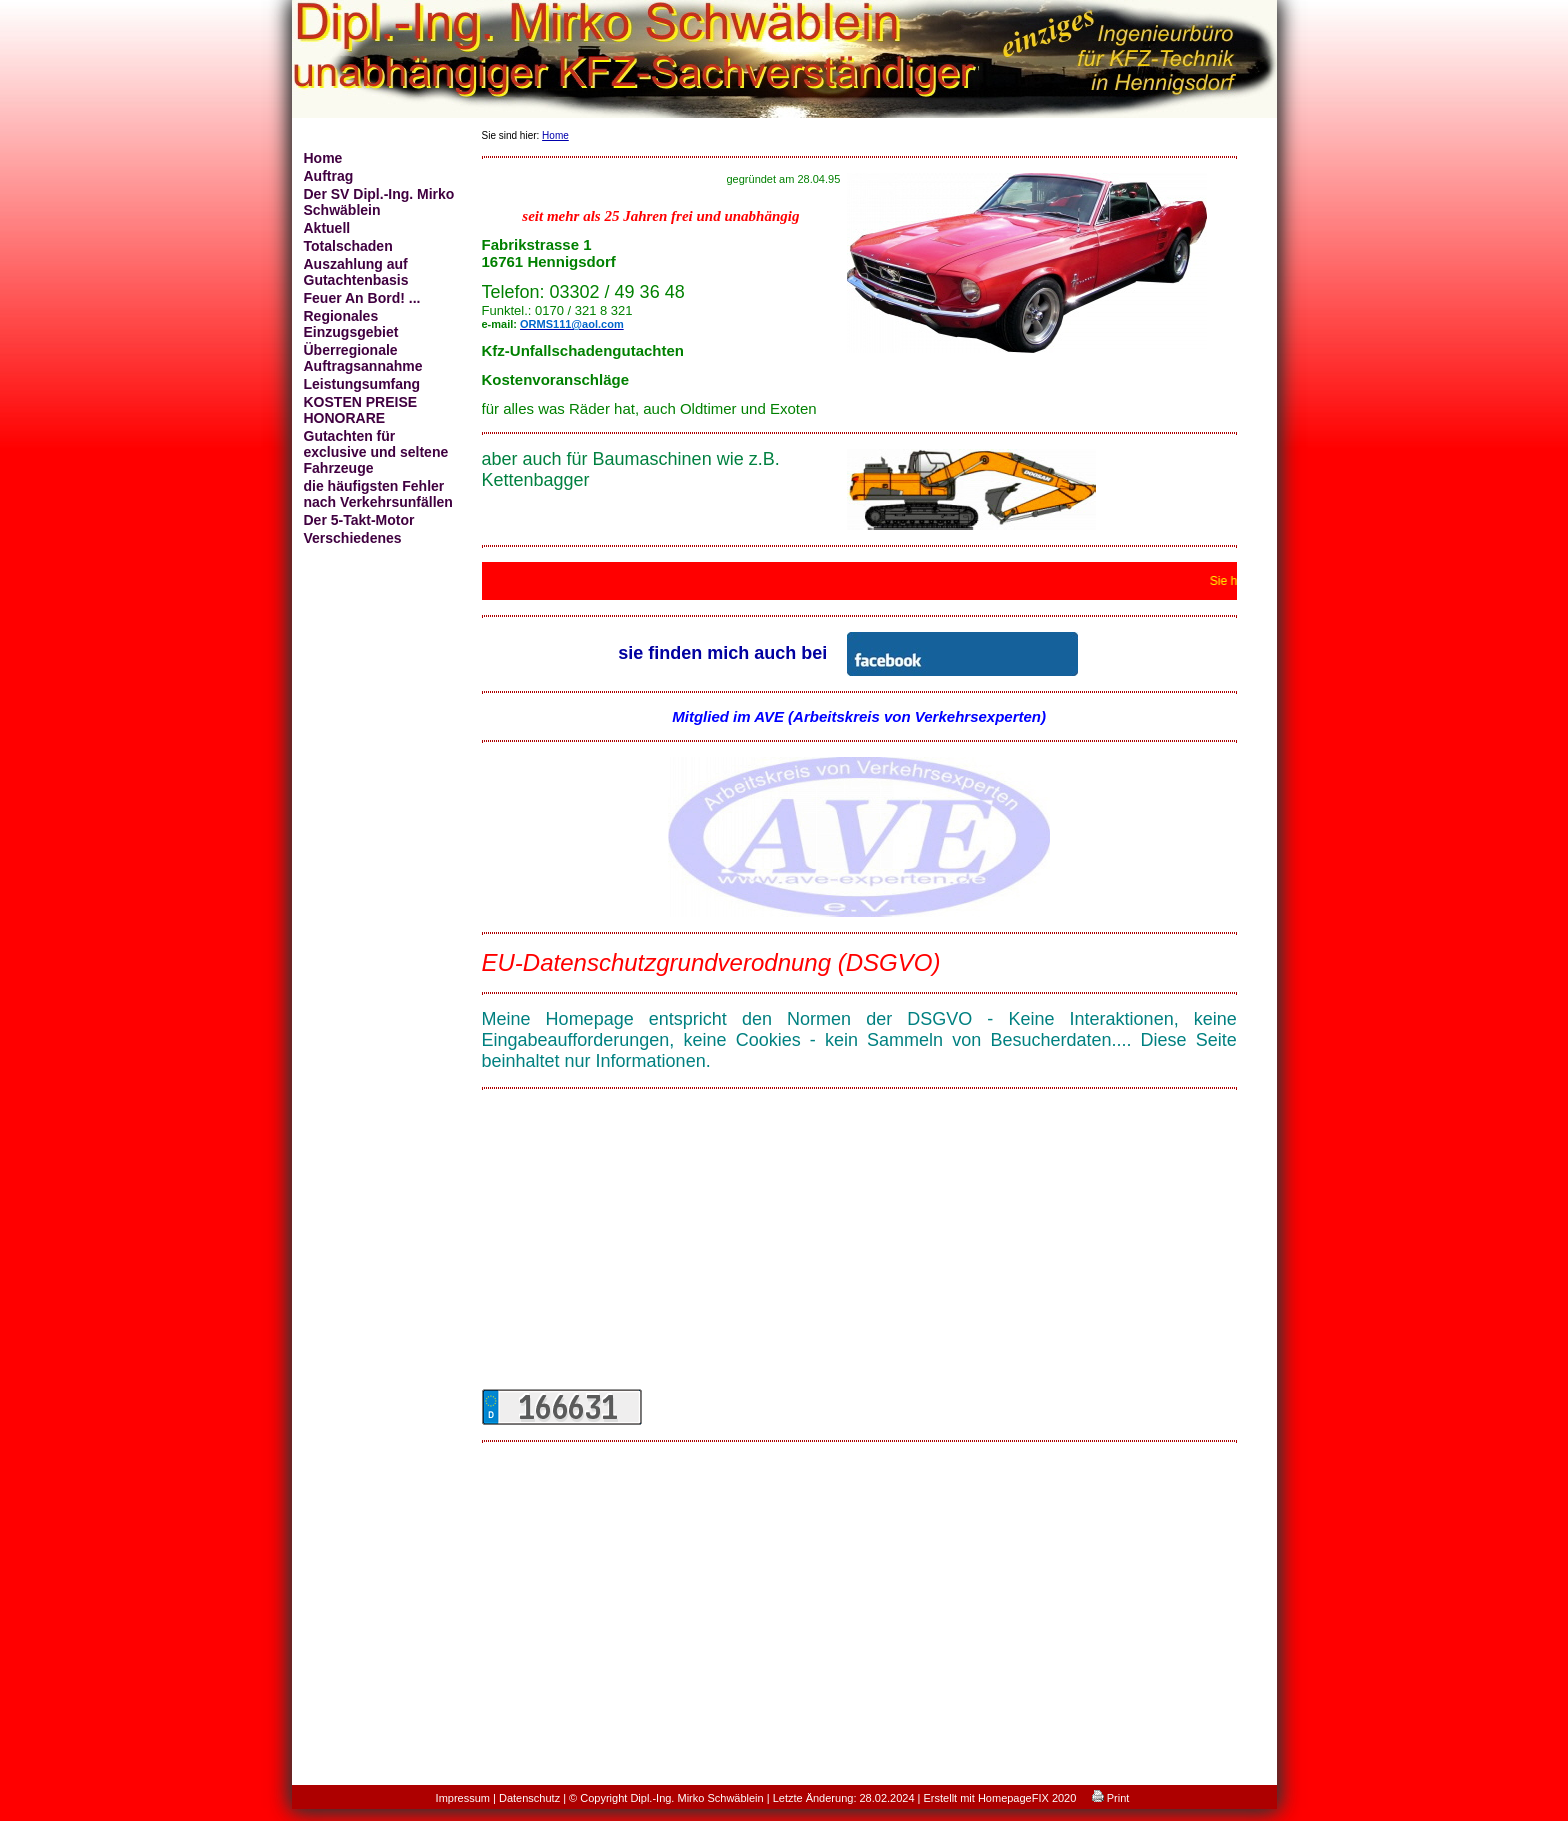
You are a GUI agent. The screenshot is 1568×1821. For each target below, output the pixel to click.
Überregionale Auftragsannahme (363, 358)
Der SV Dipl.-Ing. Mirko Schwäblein (379, 202)
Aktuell (327, 228)
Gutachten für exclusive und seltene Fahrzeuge (376, 452)
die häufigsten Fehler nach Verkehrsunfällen (378, 494)
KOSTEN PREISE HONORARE (361, 410)
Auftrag (329, 176)
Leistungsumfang (362, 384)
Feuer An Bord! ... (362, 298)
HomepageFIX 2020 (1027, 1798)
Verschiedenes (353, 538)
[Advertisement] (859, 1244)
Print (1111, 1798)
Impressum (463, 1798)
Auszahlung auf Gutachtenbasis (356, 272)
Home (323, 158)
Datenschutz (529, 1798)
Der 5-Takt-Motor (359, 520)
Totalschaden (348, 246)
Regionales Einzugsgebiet (351, 324)
